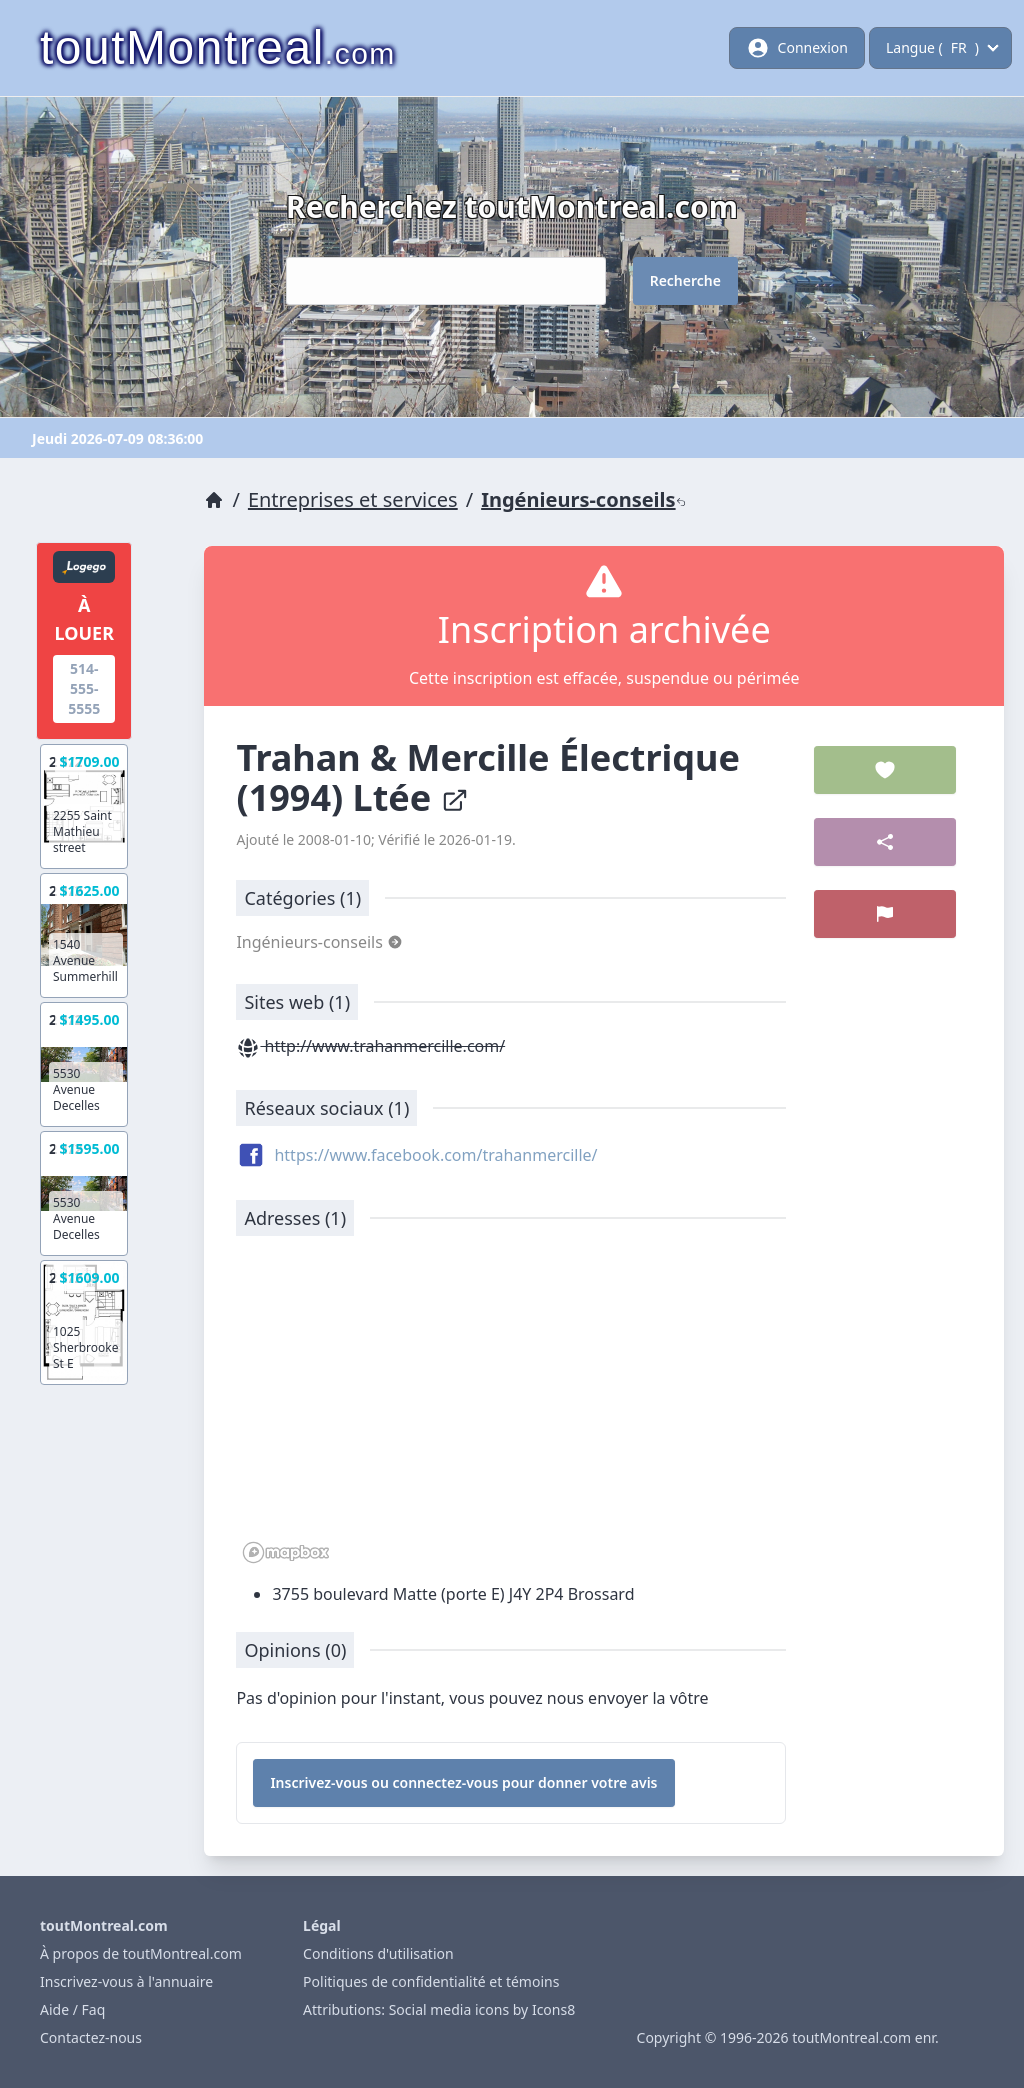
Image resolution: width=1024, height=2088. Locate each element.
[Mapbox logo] (286, 1552)
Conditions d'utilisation (378, 1953)
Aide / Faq (72, 2009)
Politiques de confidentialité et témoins (431, 1981)
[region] (511, 1410)
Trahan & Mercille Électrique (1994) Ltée (488, 777)
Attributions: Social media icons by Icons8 (439, 2009)
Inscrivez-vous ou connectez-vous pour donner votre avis (463, 1782)
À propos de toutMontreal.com (141, 1953)
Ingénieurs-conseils (583, 499)
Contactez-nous (91, 2037)
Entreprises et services (353, 499)
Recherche (685, 280)
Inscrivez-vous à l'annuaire (126, 1981)
